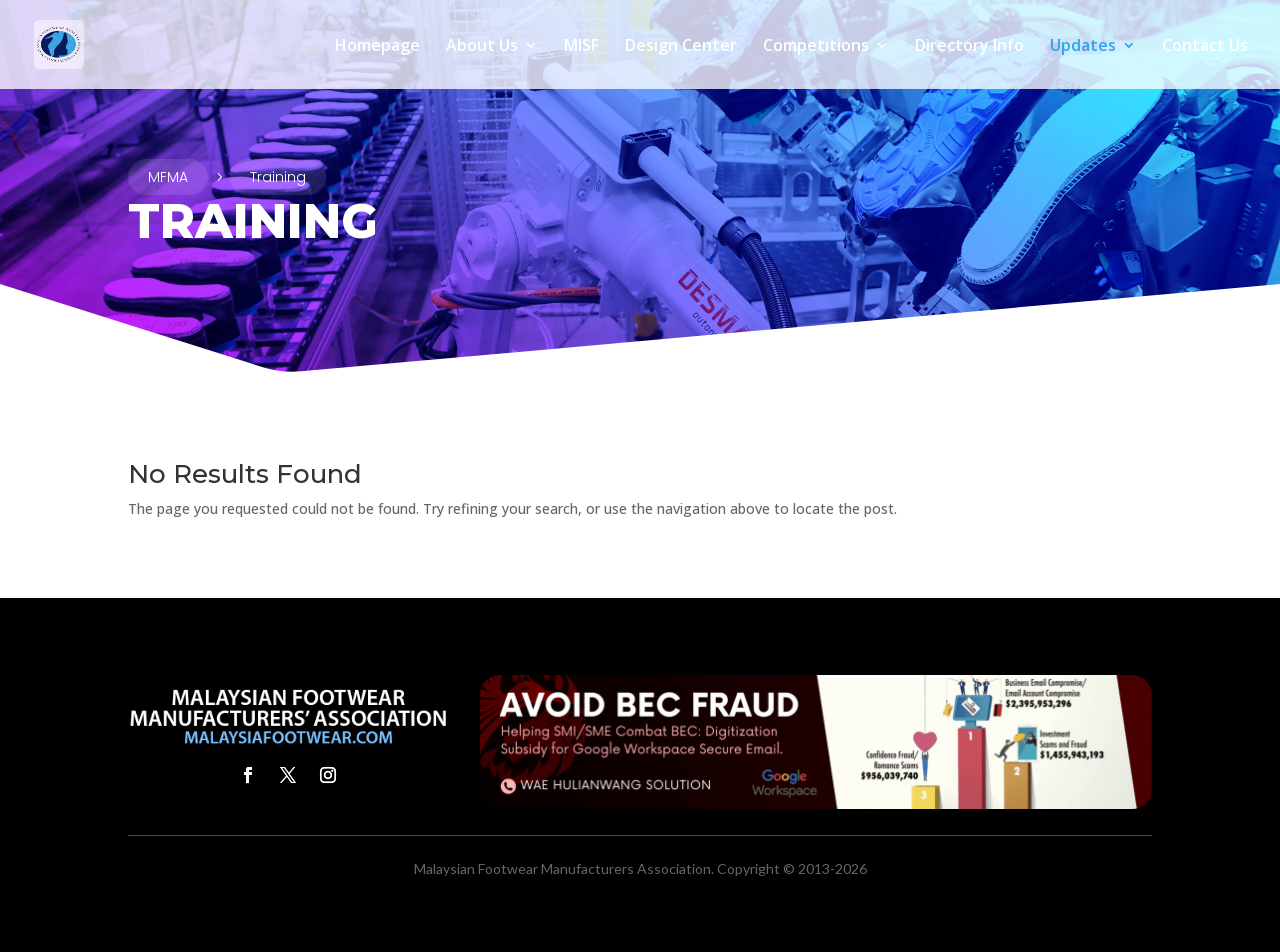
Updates (1083, 47)
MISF (581, 47)
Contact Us (1205, 47)
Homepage (377, 47)
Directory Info (969, 47)
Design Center (681, 47)
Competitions (816, 47)
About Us (482, 47)
